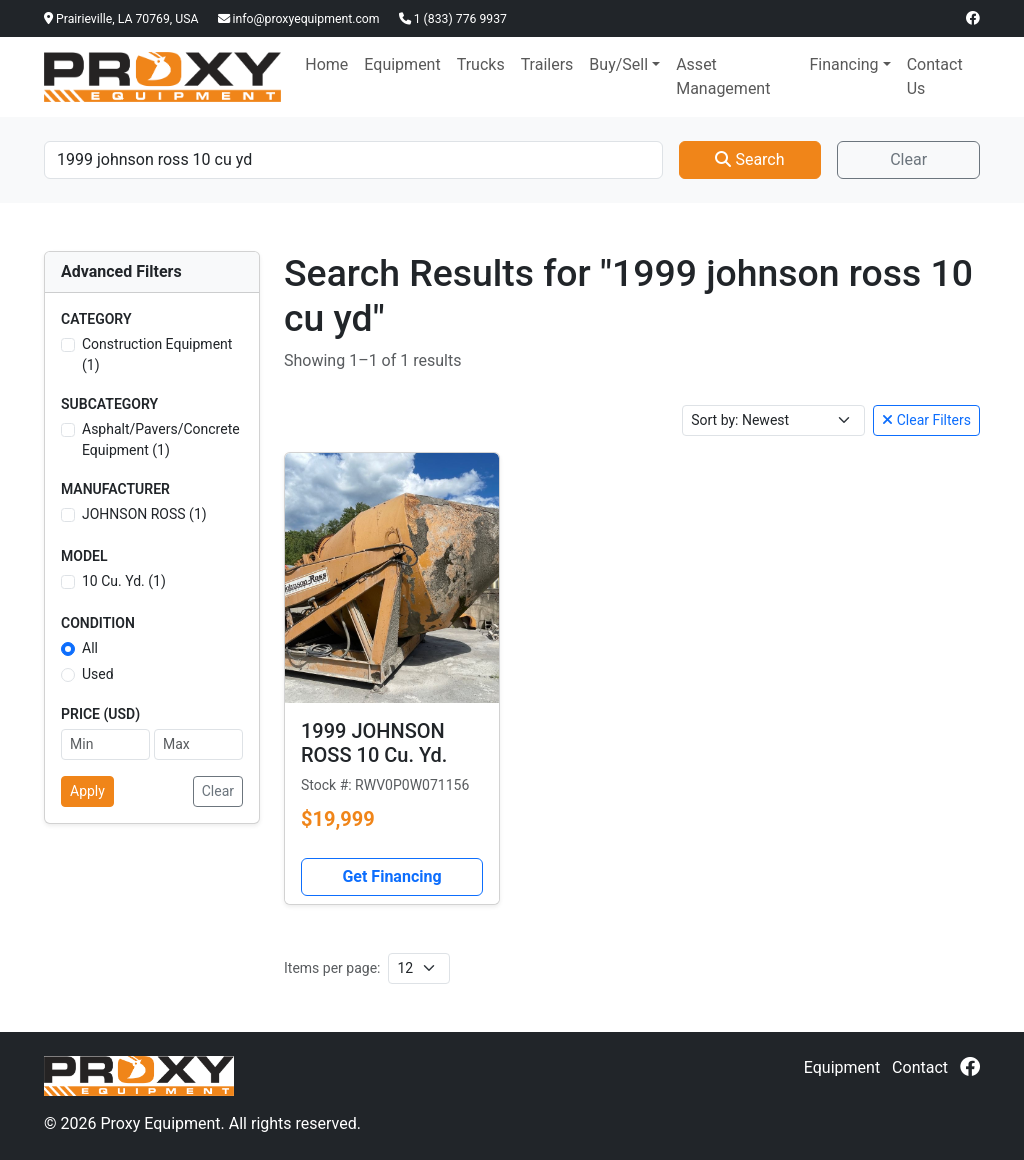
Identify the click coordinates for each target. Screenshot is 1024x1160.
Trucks (481, 64)
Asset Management (723, 76)
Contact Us (935, 76)
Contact (920, 1067)
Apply (87, 791)
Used (98, 674)
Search (749, 159)
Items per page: (332, 968)
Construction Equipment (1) (157, 354)
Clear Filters (926, 420)
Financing (843, 64)
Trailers (547, 64)
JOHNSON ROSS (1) (144, 514)
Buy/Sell (618, 64)
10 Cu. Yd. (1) (124, 581)
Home (326, 64)
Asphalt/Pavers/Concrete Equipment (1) (161, 439)
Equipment (402, 64)
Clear (908, 159)
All (90, 648)
